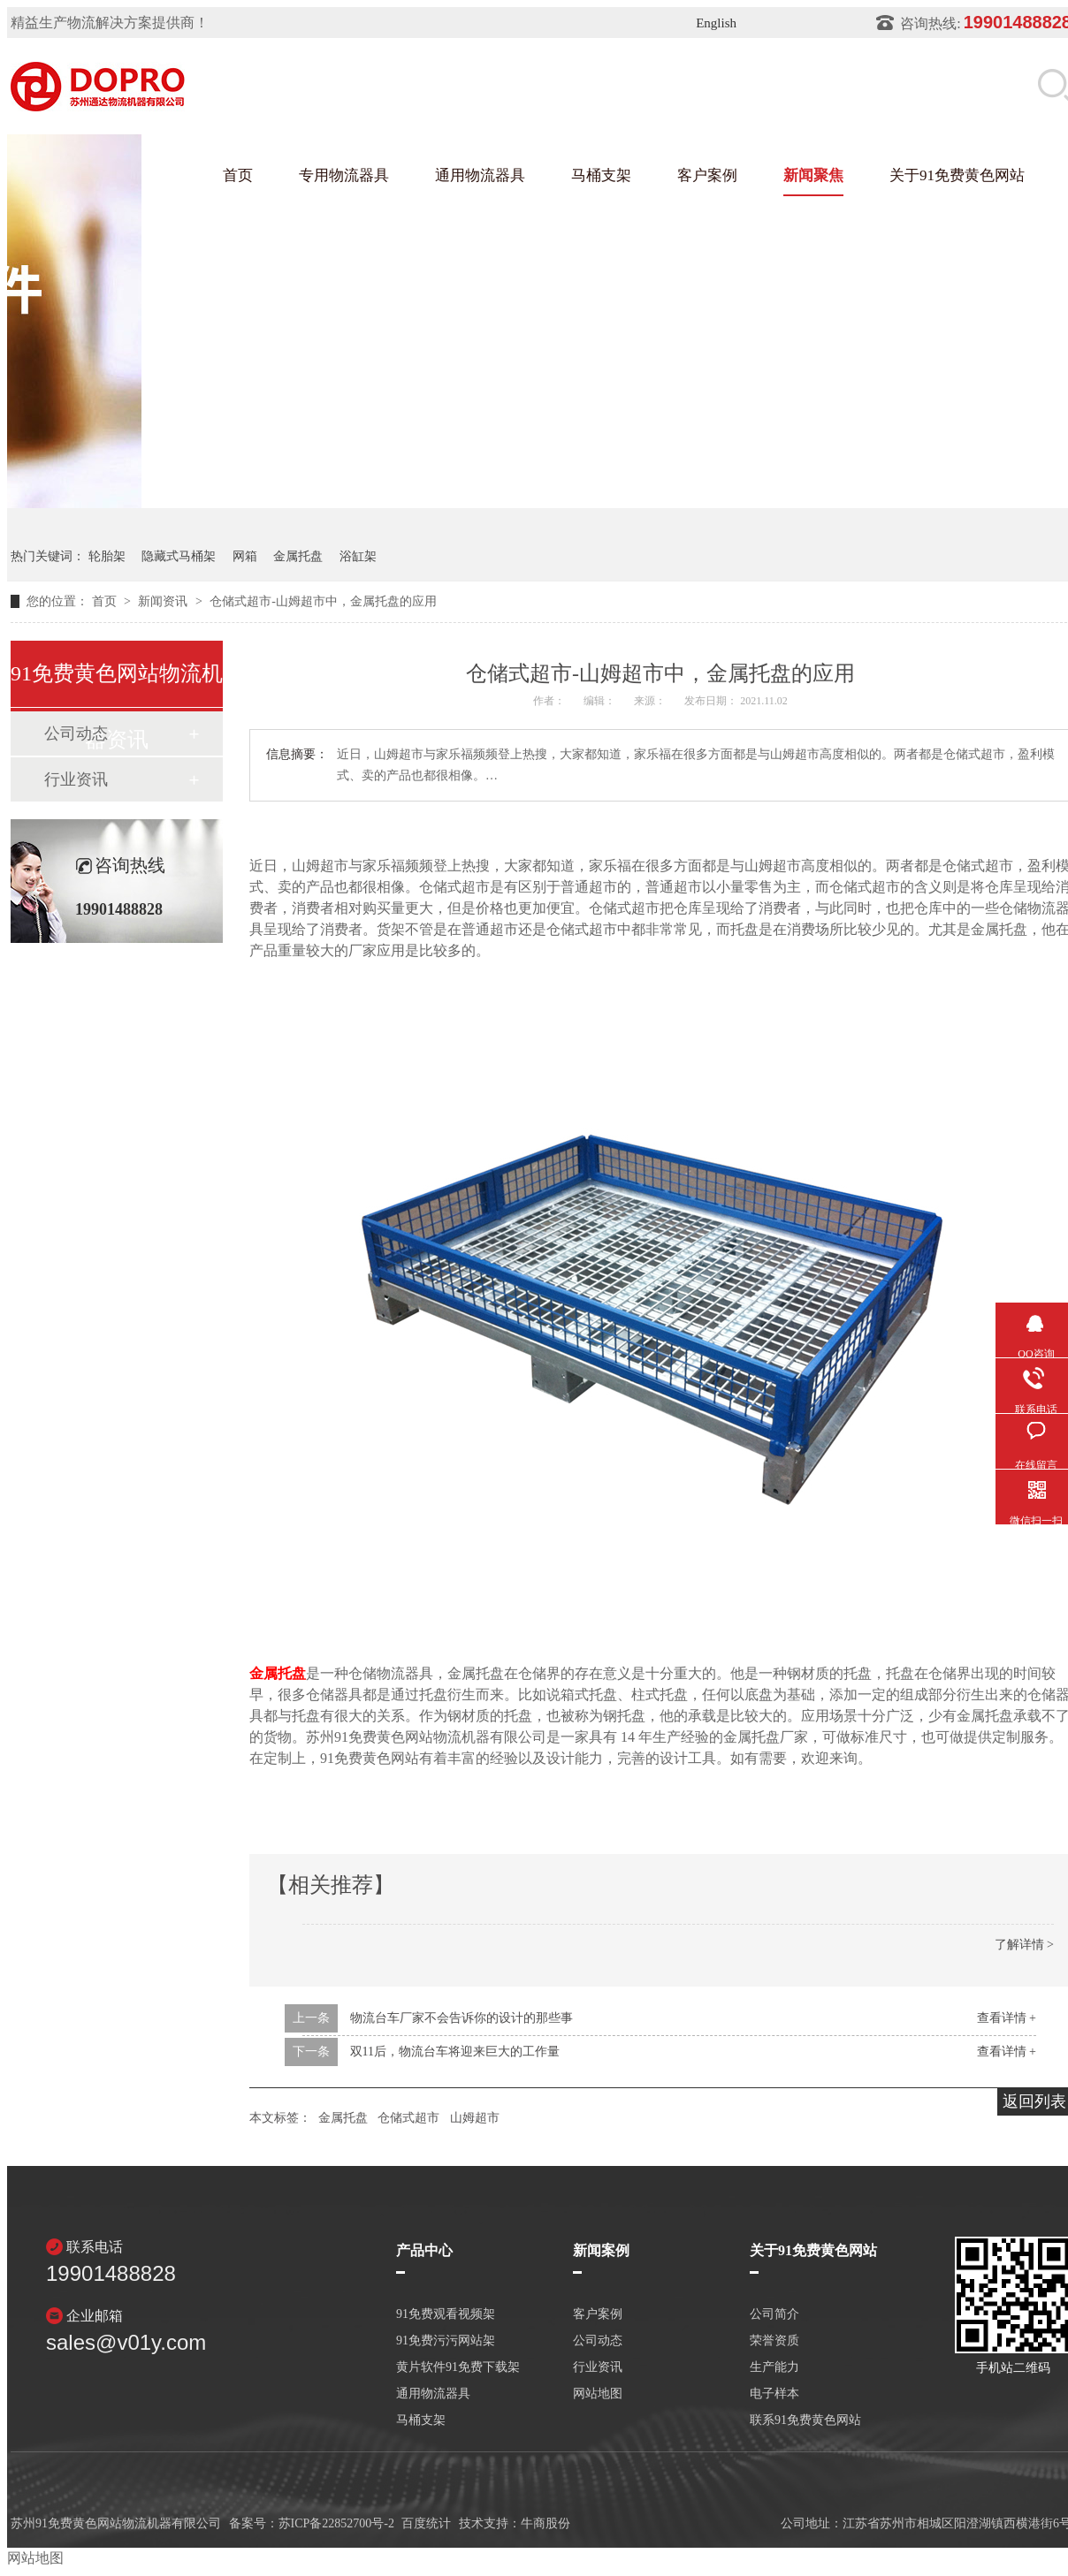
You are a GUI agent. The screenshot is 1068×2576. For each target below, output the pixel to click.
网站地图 (597, 2394)
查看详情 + (1006, 2018)
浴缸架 (358, 556)
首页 (238, 175)
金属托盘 (298, 556)
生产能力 (774, 2367)
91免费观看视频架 (445, 2314)
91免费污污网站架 (445, 2341)
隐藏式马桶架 (178, 556)
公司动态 (597, 2341)
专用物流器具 (344, 175)
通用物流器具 (480, 175)
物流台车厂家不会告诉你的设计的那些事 (461, 2018)
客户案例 (707, 175)
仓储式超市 (408, 2117)
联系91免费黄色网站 (805, 2420)
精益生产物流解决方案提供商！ (110, 22)
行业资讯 (76, 779)
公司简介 (774, 2314)
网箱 (245, 556)
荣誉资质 (774, 2341)
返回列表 (1034, 2101)
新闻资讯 (164, 601)
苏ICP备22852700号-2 (336, 2523)
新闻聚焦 (813, 175)
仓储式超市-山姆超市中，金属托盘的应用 (323, 601)
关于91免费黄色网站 (957, 175)
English (716, 23)
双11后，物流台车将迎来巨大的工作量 (455, 2051)
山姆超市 (475, 2117)
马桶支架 (601, 175)
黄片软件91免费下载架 (458, 2367)
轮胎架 (107, 556)
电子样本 (774, 2394)
